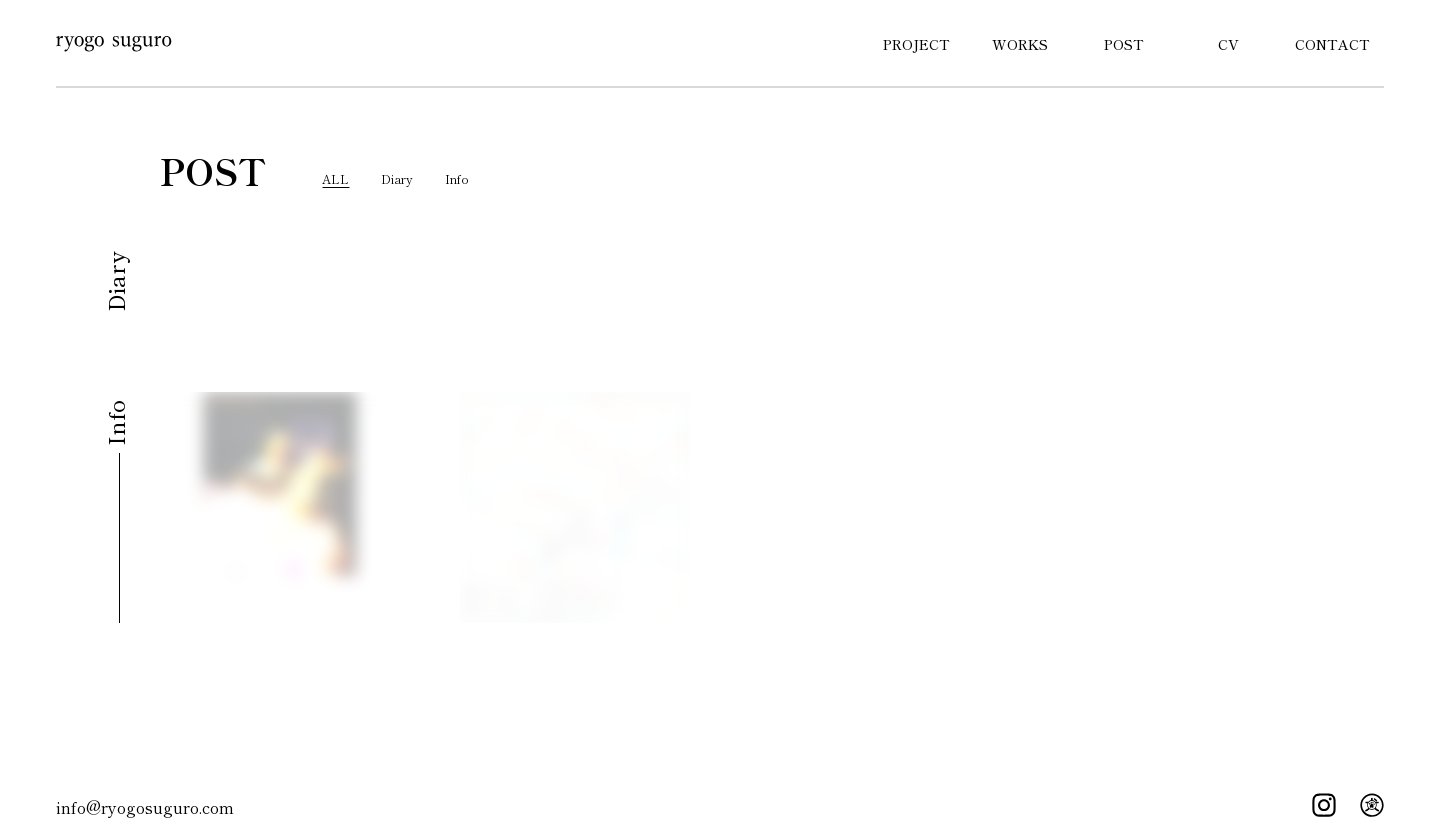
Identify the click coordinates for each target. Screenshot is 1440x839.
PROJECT (916, 44)
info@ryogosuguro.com (145, 807)
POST (1124, 44)
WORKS (1020, 44)
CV (1228, 44)
